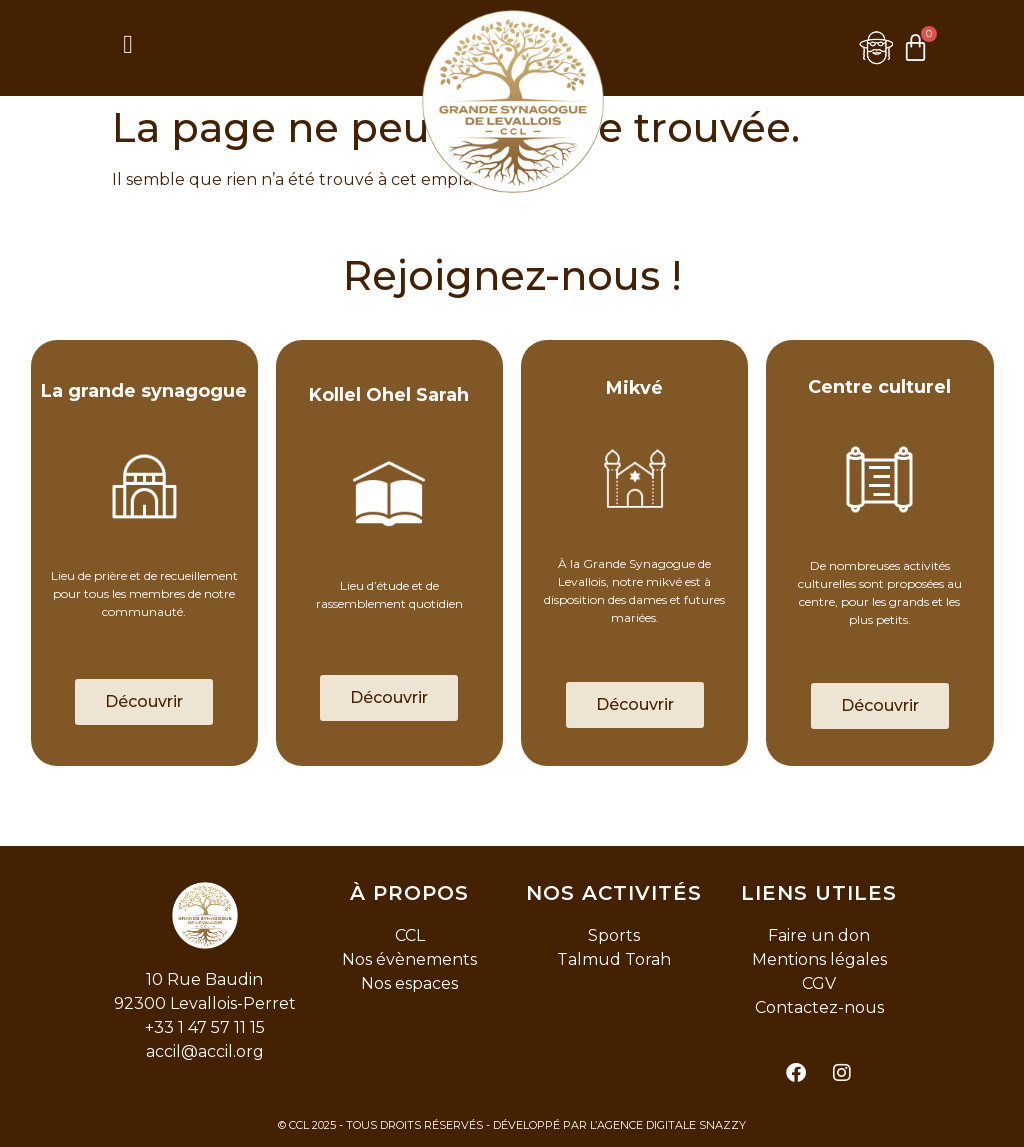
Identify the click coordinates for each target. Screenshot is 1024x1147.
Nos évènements (409, 959)
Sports (614, 935)
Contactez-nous (819, 1007)
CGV (819, 983)
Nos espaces (409, 983)
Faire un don (819, 935)
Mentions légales (819, 959)
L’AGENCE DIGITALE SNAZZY (668, 1125)
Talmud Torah (614, 959)
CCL (410, 935)
